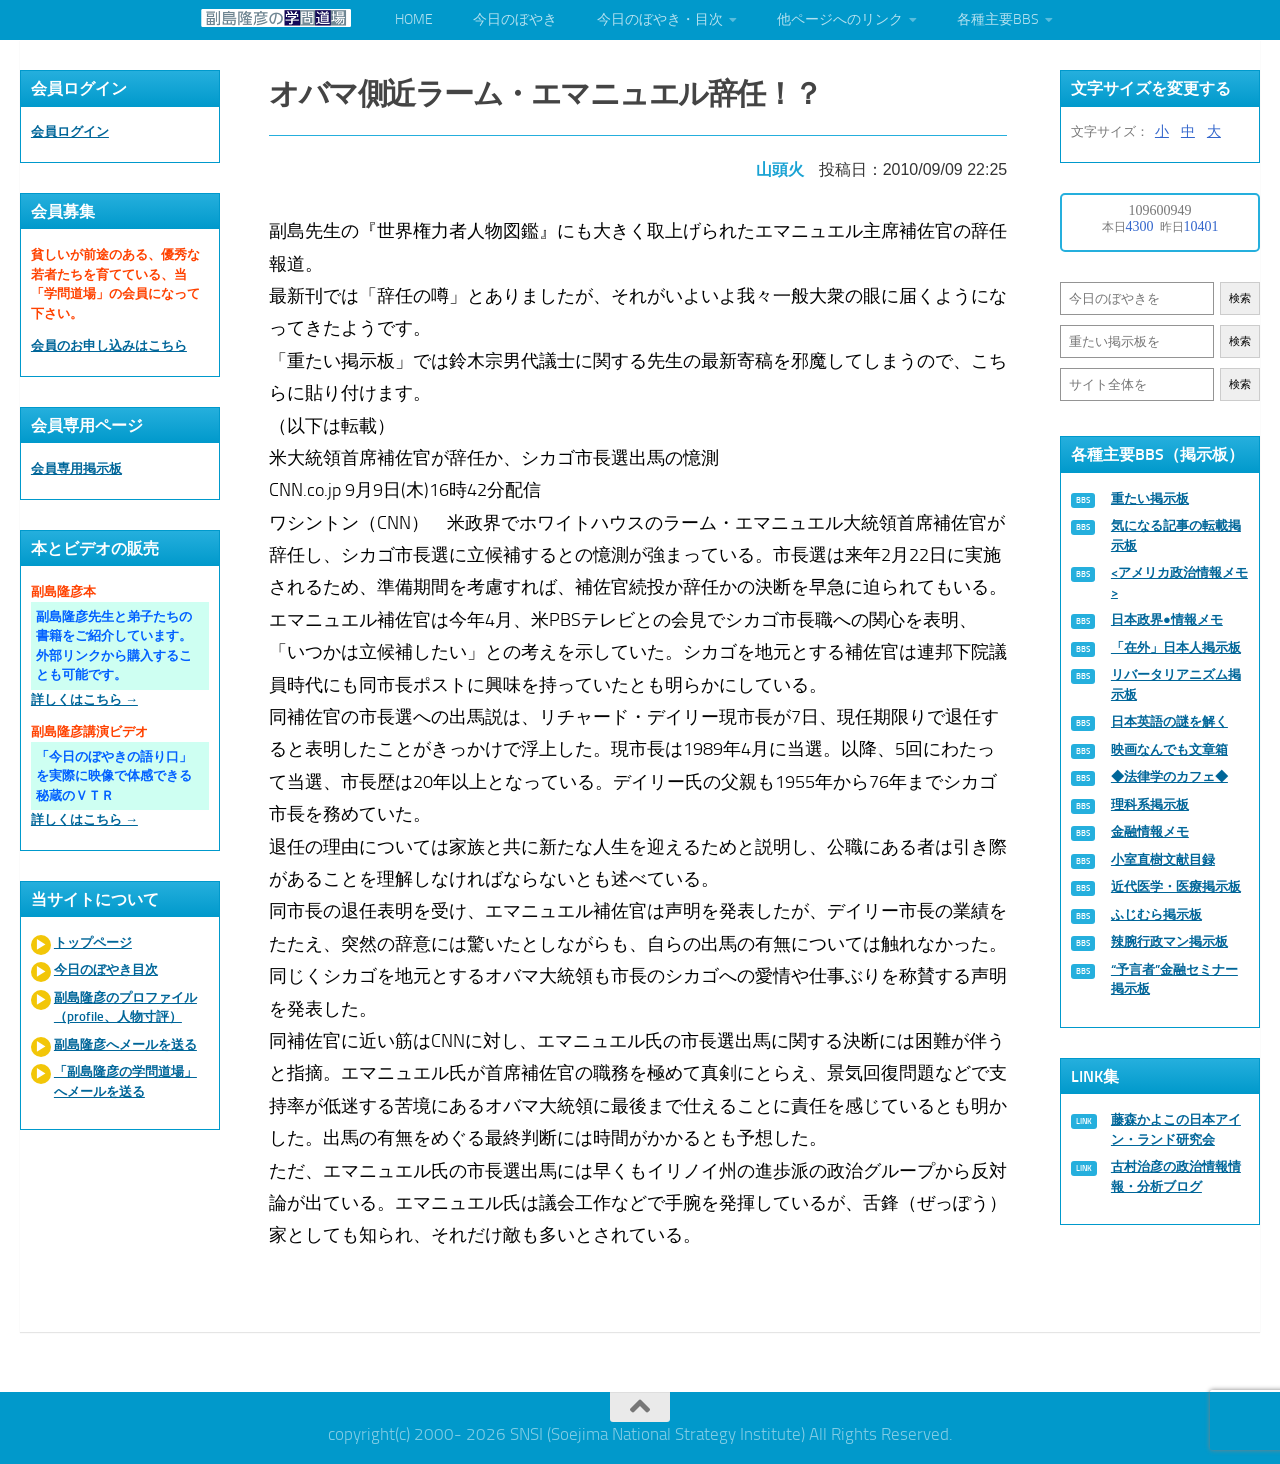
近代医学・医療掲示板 (1176, 886)
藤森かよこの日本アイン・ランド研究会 (1176, 1129)
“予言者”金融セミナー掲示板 (1174, 979)
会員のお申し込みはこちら (109, 345)
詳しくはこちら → (84, 699)
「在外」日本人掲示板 (1176, 647)
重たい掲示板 (1150, 498)
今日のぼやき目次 (106, 969)
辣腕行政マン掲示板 (1169, 941)
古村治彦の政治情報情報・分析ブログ (1176, 1176)
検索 (1240, 298)
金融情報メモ (1150, 831)
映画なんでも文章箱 (1169, 749)
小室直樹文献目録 (1163, 859)
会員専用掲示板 (76, 468)
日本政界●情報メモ (1167, 619)
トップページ (93, 942)
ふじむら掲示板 (1156, 914)
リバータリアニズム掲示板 (1176, 684)
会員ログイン (70, 131)
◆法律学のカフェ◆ (1169, 776)
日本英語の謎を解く (1169, 721)
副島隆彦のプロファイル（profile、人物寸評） (125, 1007)
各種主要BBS (998, 19)
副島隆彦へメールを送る (125, 1044)
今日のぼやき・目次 (660, 19)
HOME (414, 19)
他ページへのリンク (840, 19)
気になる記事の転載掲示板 (1176, 535)
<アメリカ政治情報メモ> (1179, 582)
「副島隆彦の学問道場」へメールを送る (125, 1081)
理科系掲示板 (1150, 804)
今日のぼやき (515, 19)
